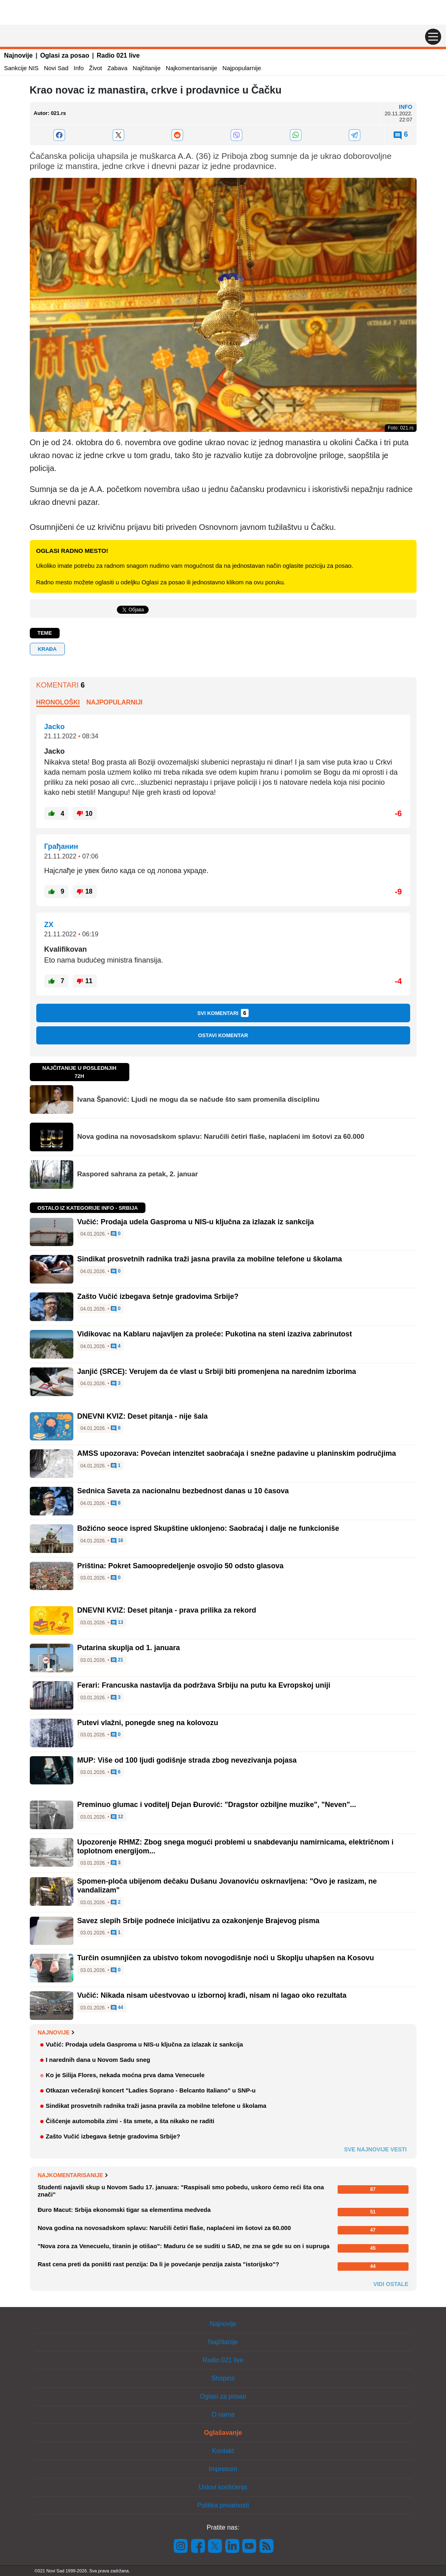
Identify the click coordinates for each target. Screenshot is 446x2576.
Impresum (223, 2469)
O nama (223, 2414)
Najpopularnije (241, 68)
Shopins (223, 2378)
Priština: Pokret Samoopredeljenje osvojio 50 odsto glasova (180, 1566)
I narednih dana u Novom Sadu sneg (98, 2059)
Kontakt (223, 2450)
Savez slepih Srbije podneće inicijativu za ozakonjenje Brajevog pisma (198, 1921)
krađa (47, 649)
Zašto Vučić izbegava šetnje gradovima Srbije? (158, 1296)
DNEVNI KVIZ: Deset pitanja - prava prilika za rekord (166, 1610)
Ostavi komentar (223, 1035)
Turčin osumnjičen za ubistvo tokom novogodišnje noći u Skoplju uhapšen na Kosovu (225, 1958)
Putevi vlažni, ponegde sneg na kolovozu (147, 1723)
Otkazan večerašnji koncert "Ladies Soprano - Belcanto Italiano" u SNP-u (151, 2090)
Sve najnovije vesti (375, 2149)
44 (117, 2008)
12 (117, 1817)
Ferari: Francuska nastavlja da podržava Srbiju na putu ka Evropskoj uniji (203, 1685)
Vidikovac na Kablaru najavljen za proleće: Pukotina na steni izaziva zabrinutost (214, 1334)
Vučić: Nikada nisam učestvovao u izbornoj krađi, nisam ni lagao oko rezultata (212, 1995)
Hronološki (58, 702)
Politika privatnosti (223, 2505)
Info (79, 68)
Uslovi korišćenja (223, 2487)
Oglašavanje (223, 2432)
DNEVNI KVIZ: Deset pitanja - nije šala (142, 1416)
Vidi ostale (391, 2284)
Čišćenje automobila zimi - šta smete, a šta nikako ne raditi (130, 2120)
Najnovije (18, 55)
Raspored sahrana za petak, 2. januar (137, 1174)
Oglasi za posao (64, 55)
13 (117, 1623)
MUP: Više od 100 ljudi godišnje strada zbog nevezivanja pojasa (187, 1760)
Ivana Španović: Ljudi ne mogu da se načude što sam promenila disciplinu (198, 1099)
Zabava (117, 68)
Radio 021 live (118, 55)
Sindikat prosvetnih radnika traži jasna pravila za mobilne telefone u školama (209, 1259)
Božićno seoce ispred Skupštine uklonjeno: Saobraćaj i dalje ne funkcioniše (208, 1528)
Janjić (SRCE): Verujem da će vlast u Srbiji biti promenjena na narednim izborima (216, 1371)
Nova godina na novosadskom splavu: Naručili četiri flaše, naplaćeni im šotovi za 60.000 (220, 1136)
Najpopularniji (114, 702)
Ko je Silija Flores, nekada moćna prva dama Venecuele (125, 2075)
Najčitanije (146, 68)
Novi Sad (56, 68)
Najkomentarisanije (192, 68)
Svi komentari (223, 1013)
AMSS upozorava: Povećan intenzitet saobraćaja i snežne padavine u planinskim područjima (236, 1453)
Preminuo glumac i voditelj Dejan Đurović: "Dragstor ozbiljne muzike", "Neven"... (216, 1805)
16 (117, 1541)
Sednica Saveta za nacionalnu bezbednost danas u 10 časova (183, 1491)
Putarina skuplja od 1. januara (128, 1648)
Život (95, 68)
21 (117, 1660)
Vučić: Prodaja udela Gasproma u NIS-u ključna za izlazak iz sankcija (195, 1222)
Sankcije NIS (21, 68)
